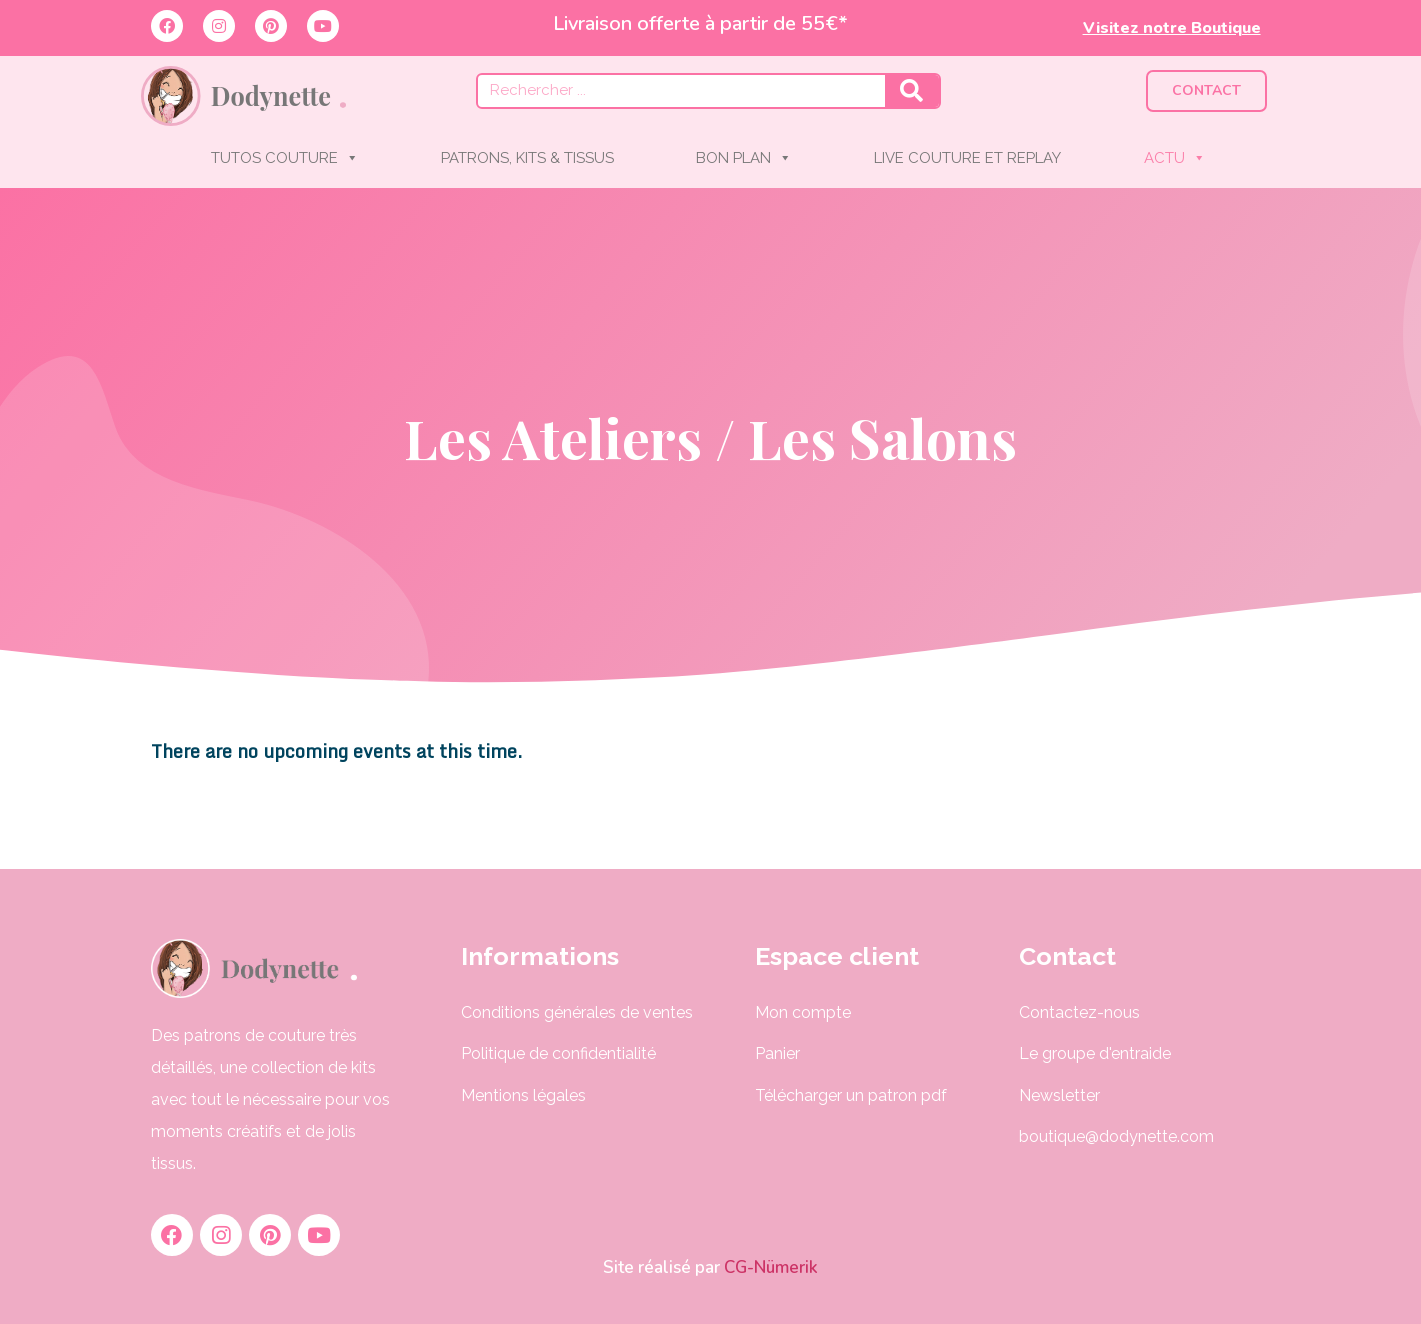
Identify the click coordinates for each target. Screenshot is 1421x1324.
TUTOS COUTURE (285, 158)
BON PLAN (744, 158)
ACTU (1175, 158)
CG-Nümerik (769, 1267)
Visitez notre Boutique (1172, 28)
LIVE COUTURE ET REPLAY (967, 158)
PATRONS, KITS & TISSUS (527, 158)
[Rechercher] (912, 91)
